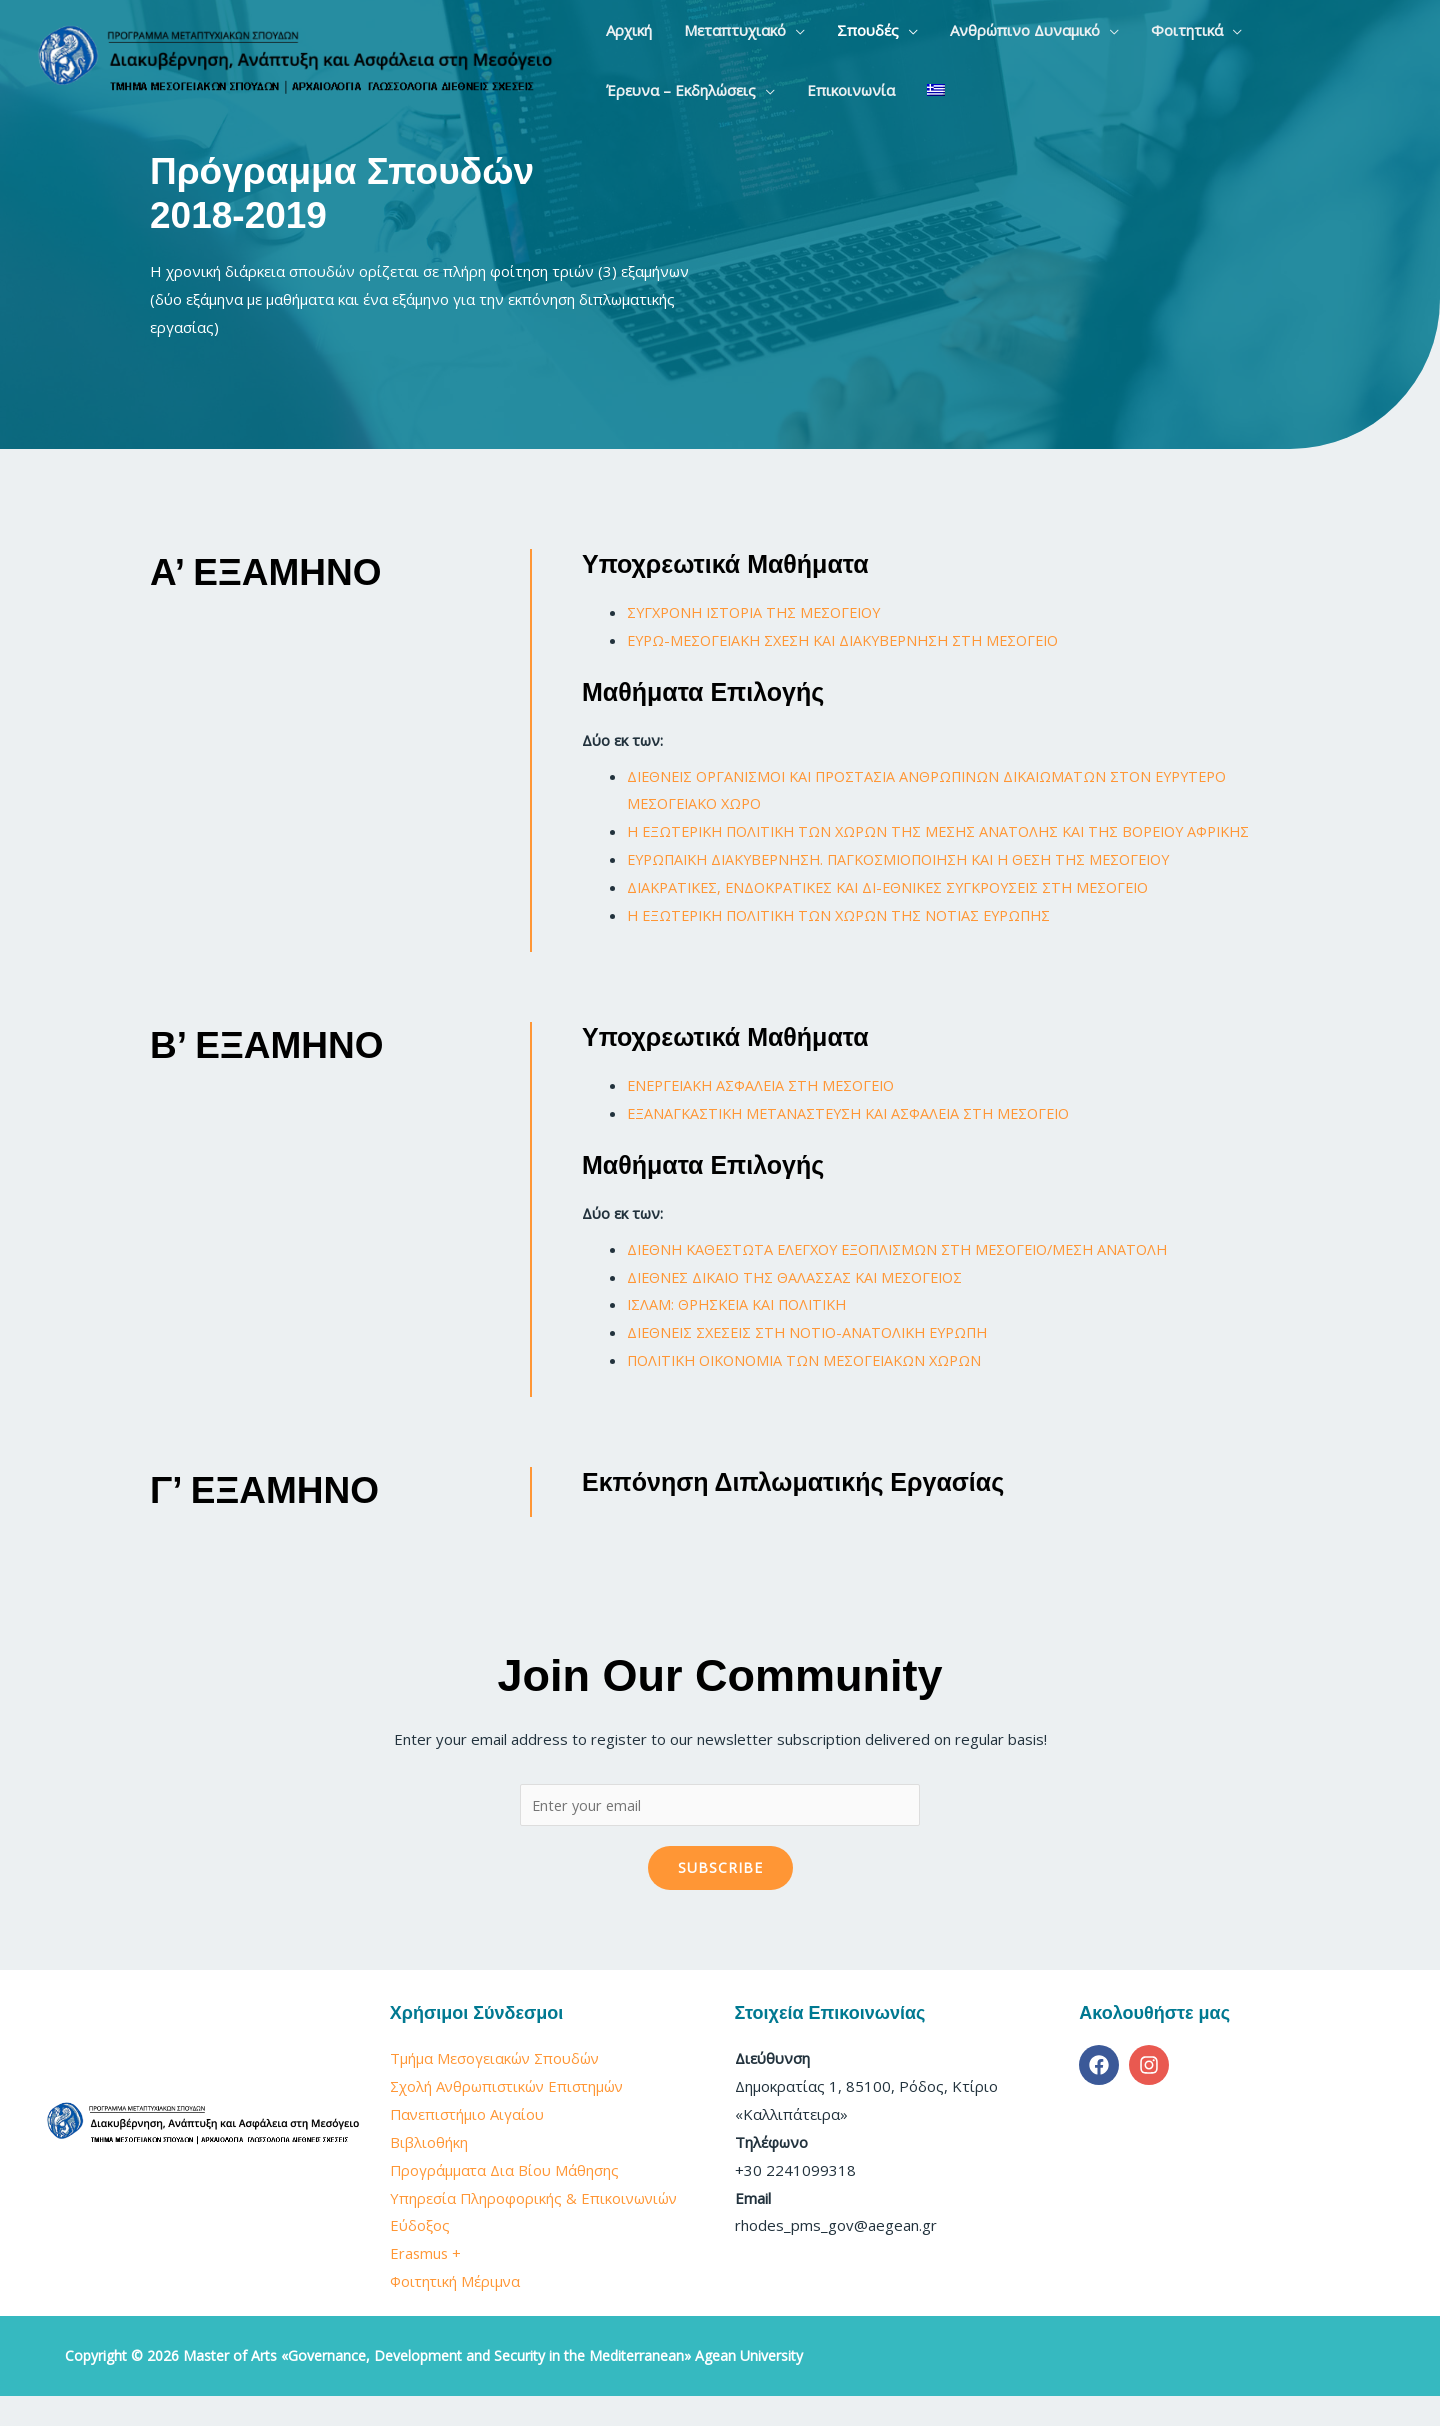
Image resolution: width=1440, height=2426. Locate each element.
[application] (771, 30)
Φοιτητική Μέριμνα (457, 2311)
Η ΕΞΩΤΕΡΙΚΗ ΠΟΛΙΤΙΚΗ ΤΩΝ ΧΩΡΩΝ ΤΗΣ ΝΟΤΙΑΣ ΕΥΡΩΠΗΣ (852, 943)
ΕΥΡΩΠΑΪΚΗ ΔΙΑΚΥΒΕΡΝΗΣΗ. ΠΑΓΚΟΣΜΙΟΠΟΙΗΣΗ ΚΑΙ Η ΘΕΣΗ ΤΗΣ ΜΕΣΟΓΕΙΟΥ (921, 887)
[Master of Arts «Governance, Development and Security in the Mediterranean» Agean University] (295, 58)
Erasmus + (426, 2283)
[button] (720, 30)
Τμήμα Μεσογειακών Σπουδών (496, 2088)
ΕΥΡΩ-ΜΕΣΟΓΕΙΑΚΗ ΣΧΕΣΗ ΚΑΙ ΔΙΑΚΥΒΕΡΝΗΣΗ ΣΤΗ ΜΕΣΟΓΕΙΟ (859, 640)
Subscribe (720, 1897)
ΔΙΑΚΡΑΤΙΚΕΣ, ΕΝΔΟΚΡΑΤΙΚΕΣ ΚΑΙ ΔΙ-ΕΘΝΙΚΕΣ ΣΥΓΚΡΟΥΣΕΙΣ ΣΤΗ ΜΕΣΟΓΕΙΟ (908, 915)
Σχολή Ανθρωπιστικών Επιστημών (509, 2116)
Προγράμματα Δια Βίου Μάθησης (505, 2199)
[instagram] (1152, 2095)
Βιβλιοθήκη (429, 2172)
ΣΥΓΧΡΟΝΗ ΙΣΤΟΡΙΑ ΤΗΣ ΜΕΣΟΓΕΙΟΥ (763, 612)
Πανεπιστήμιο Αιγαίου (468, 2144)
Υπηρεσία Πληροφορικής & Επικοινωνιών (535, 2227)
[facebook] (1102, 2095)
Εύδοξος (420, 2255)
